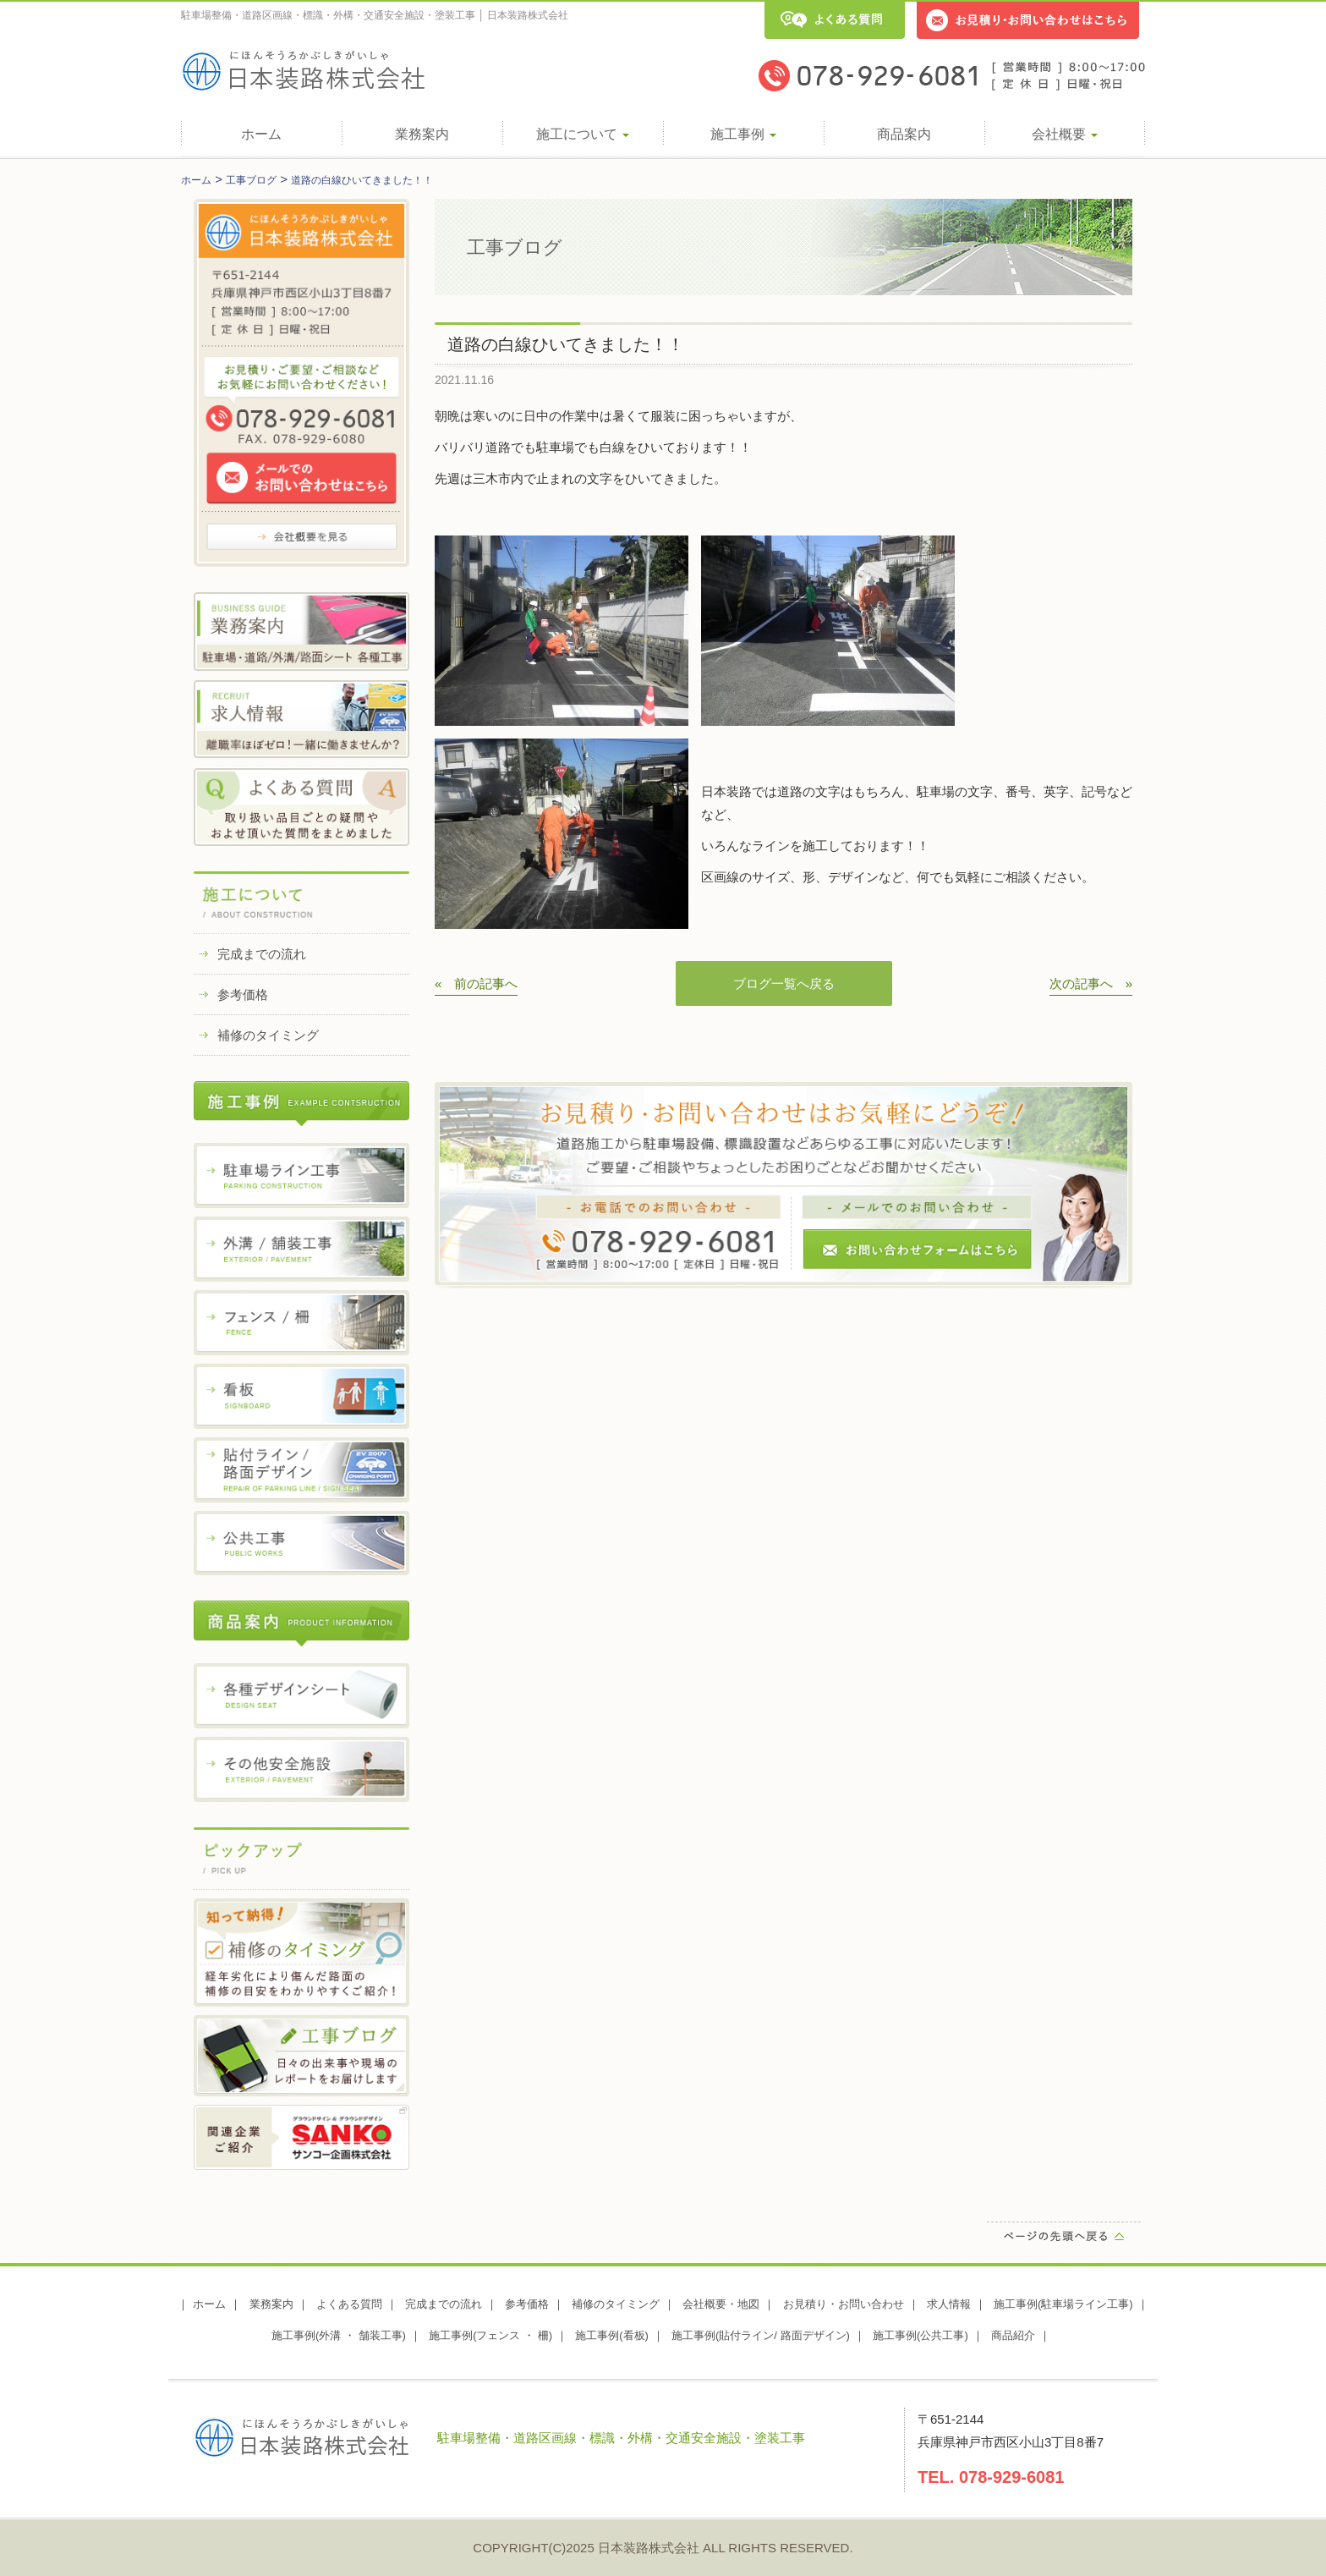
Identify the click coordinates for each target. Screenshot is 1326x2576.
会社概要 (1065, 134)
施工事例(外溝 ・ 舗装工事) (338, 2335)
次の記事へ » (1090, 983)
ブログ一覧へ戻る (784, 983)
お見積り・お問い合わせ (843, 2304)
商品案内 (904, 134)
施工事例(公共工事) (920, 2335)
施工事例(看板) (612, 2335)
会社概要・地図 (720, 2304)
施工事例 (743, 134)
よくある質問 (349, 2304)
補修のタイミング (268, 1035)
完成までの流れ (261, 954)
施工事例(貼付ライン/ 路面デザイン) (760, 2335)
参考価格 (242, 994)
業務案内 (422, 134)
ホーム (261, 134)
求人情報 (949, 2304)
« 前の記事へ (476, 983)
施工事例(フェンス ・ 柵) (490, 2335)
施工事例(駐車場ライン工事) (1063, 2304)
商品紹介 (1013, 2335)
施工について (582, 134)
